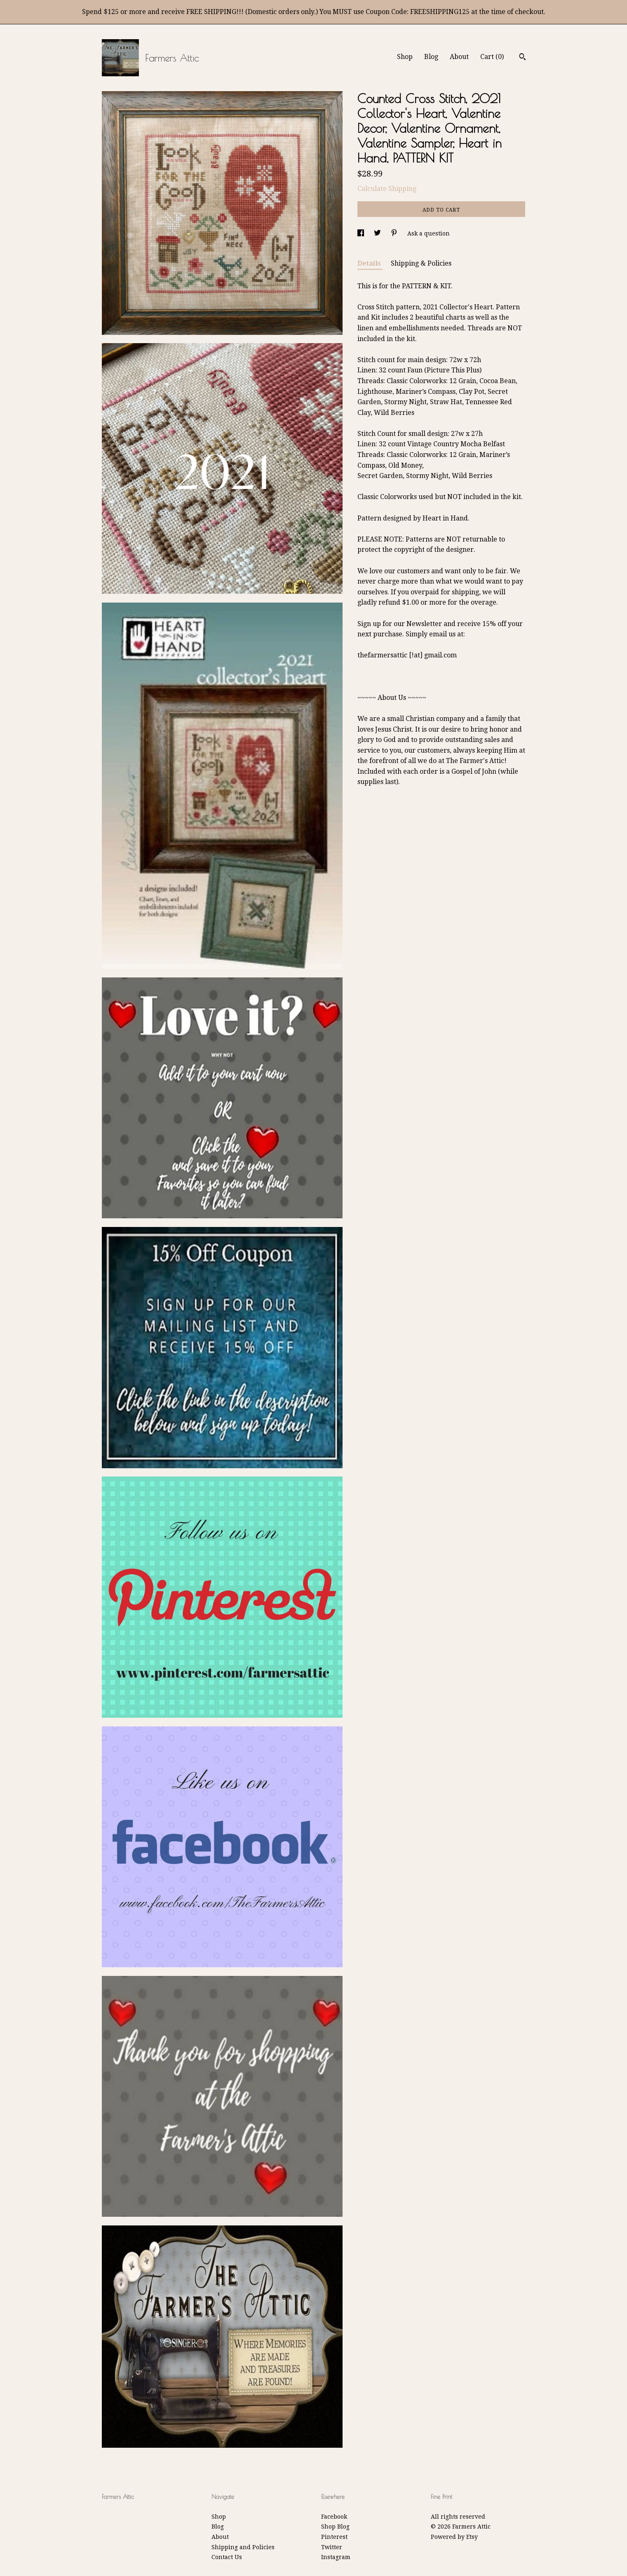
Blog (431, 57)
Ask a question (428, 233)
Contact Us (226, 2557)
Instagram (335, 2557)
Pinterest (334, 2537)
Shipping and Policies (243, 2547)
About (459, 57)
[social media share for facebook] (361, 233)
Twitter (331, 2547)
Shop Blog (335, 2526)
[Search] (522, 57)
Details (370, 263)
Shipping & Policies (421, 263)
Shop (405, 57)
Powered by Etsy (454, 2537)
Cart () (492, 57)
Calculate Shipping (386, 189)
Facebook (334, 2516)
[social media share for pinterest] (395, 233)
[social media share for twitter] (378, 233)
